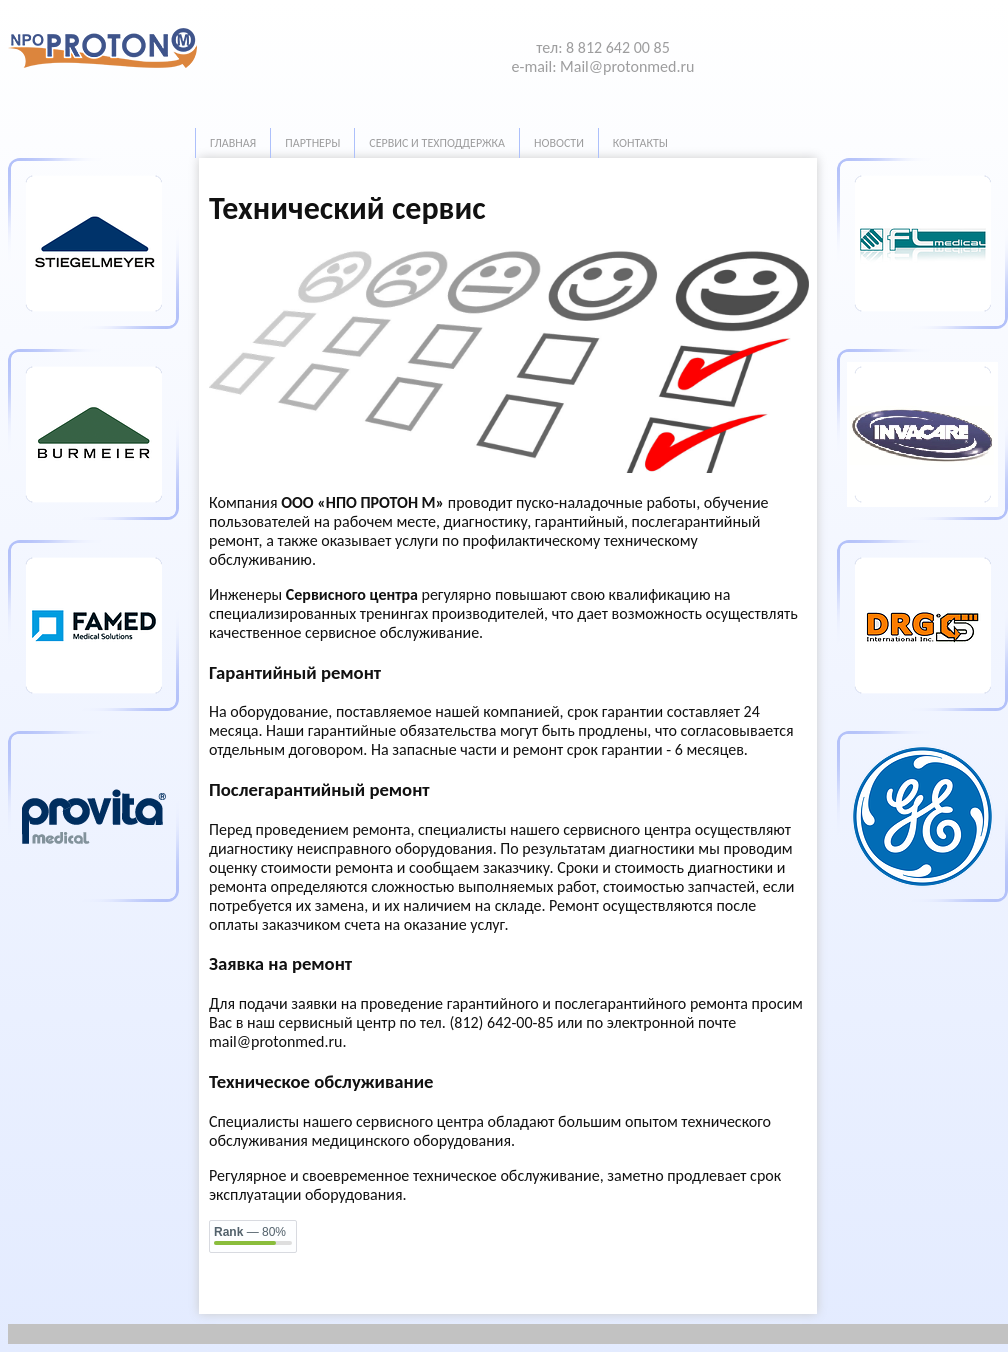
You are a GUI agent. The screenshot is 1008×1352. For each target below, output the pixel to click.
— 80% (250, 1232)
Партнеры (312, 143)
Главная (233, 143)
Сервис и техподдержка (437, 143)
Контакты (640, 143)
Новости (559, 143)
